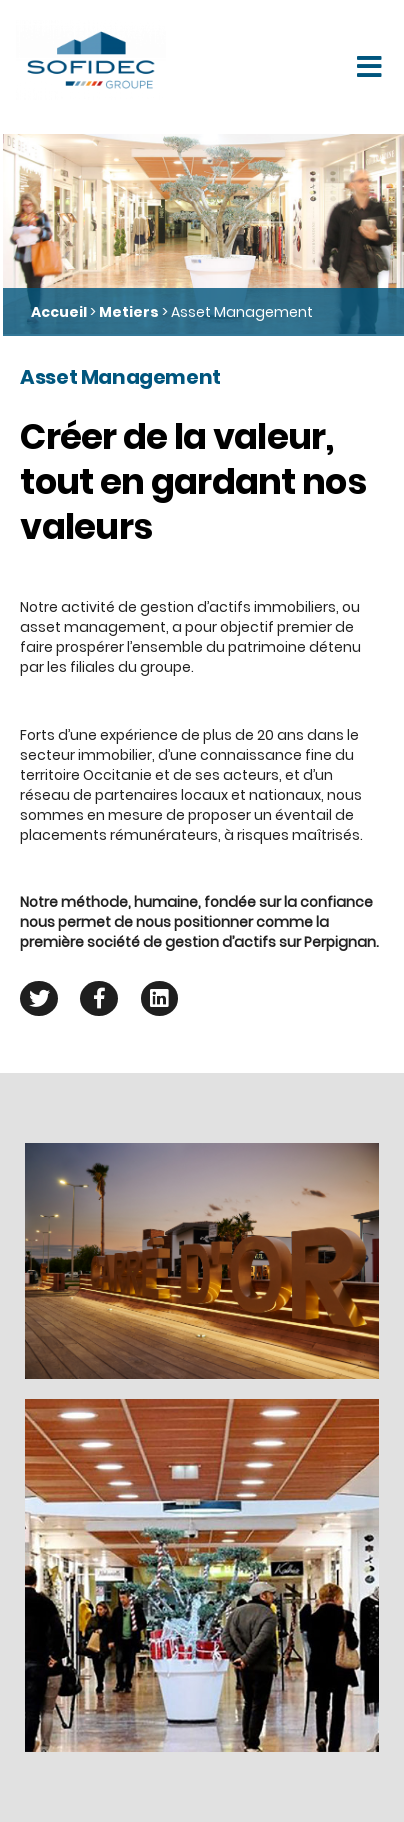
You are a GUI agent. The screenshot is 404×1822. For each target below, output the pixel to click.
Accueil (59, 312)
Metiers (129, 312)
